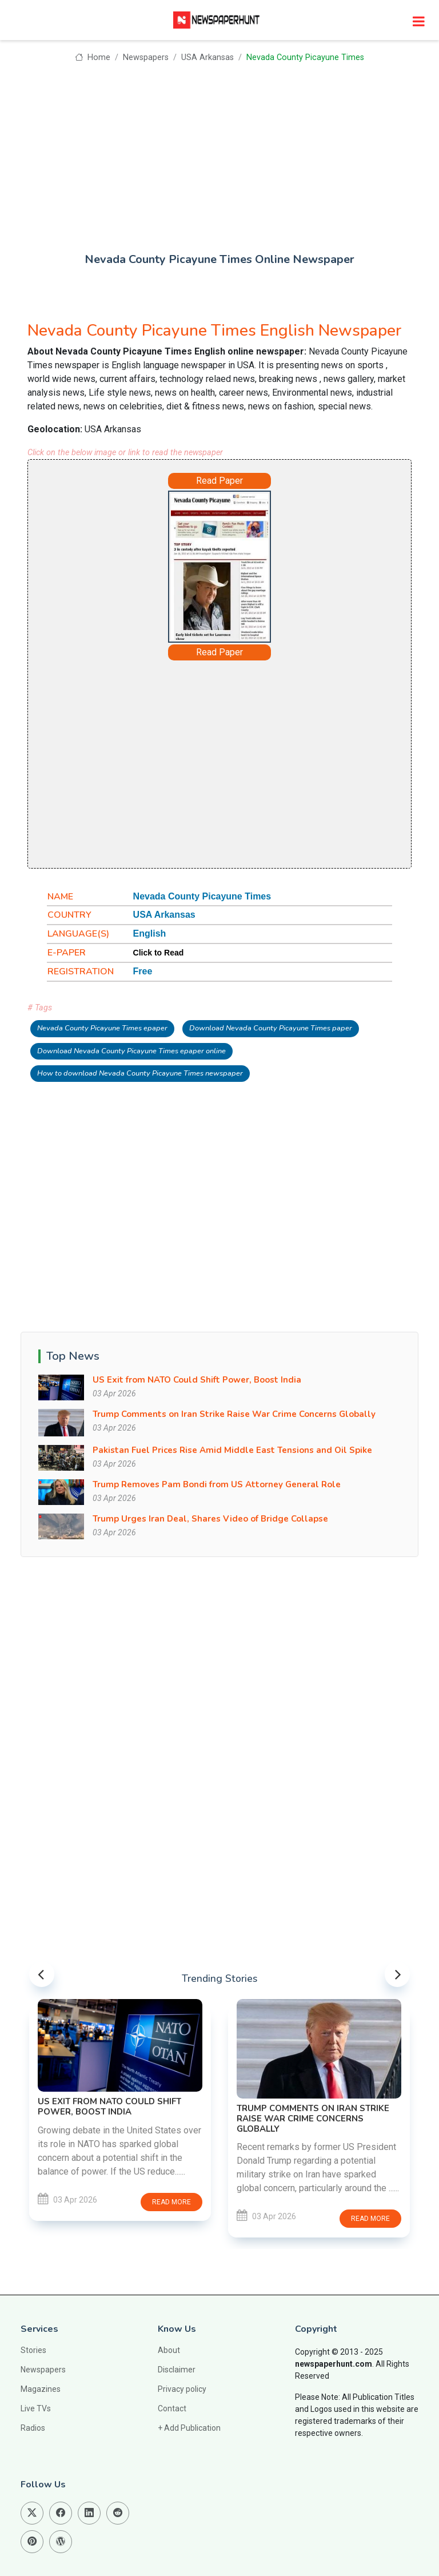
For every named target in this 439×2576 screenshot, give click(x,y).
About (169, 2350)
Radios (33, 2428)
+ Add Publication (189, 2428)
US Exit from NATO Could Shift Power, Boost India (197, 1379)
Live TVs (36, 2408)
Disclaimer (176, 2370)
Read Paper (219, 480)
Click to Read (158, 952)
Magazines (41, 2389)
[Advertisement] (219, 150)
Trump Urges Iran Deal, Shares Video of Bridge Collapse (210, 1518)
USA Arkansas (207, 57)
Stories (33, 2350)
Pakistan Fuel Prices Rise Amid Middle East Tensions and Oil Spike (232, 1450)
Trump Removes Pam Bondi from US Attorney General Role (217, 1484)
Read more (171, 2202)
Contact (172, 2408)
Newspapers (146, 57)
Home (92, 57)
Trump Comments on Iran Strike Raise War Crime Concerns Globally (234, 1414)
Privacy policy (182, 2389)
